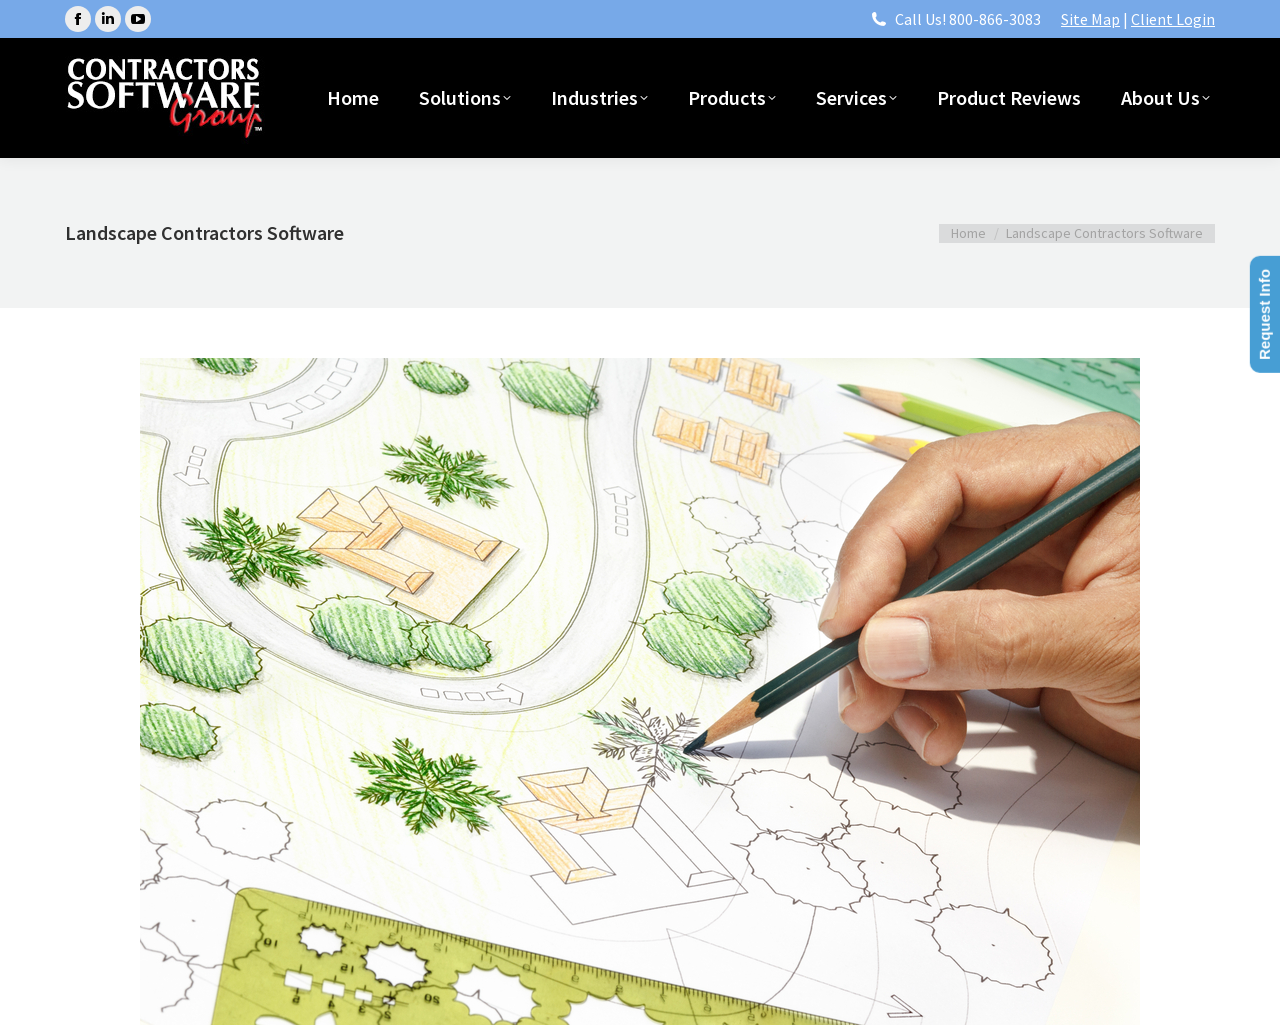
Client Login (1173, 19)
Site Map (1090, 19)
